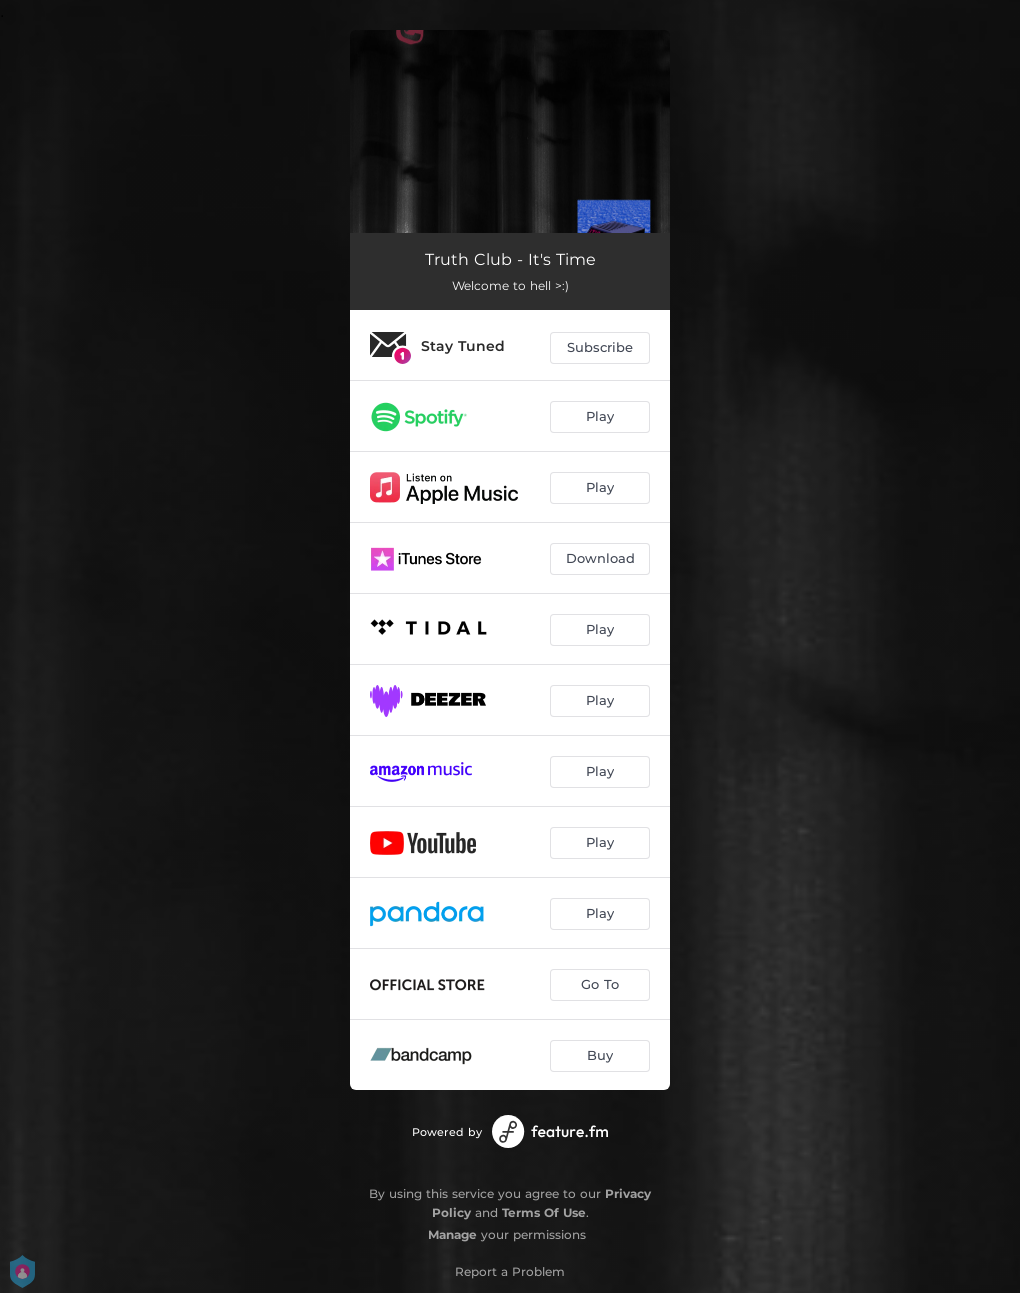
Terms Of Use (544, 1212)
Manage (452, 1234)
